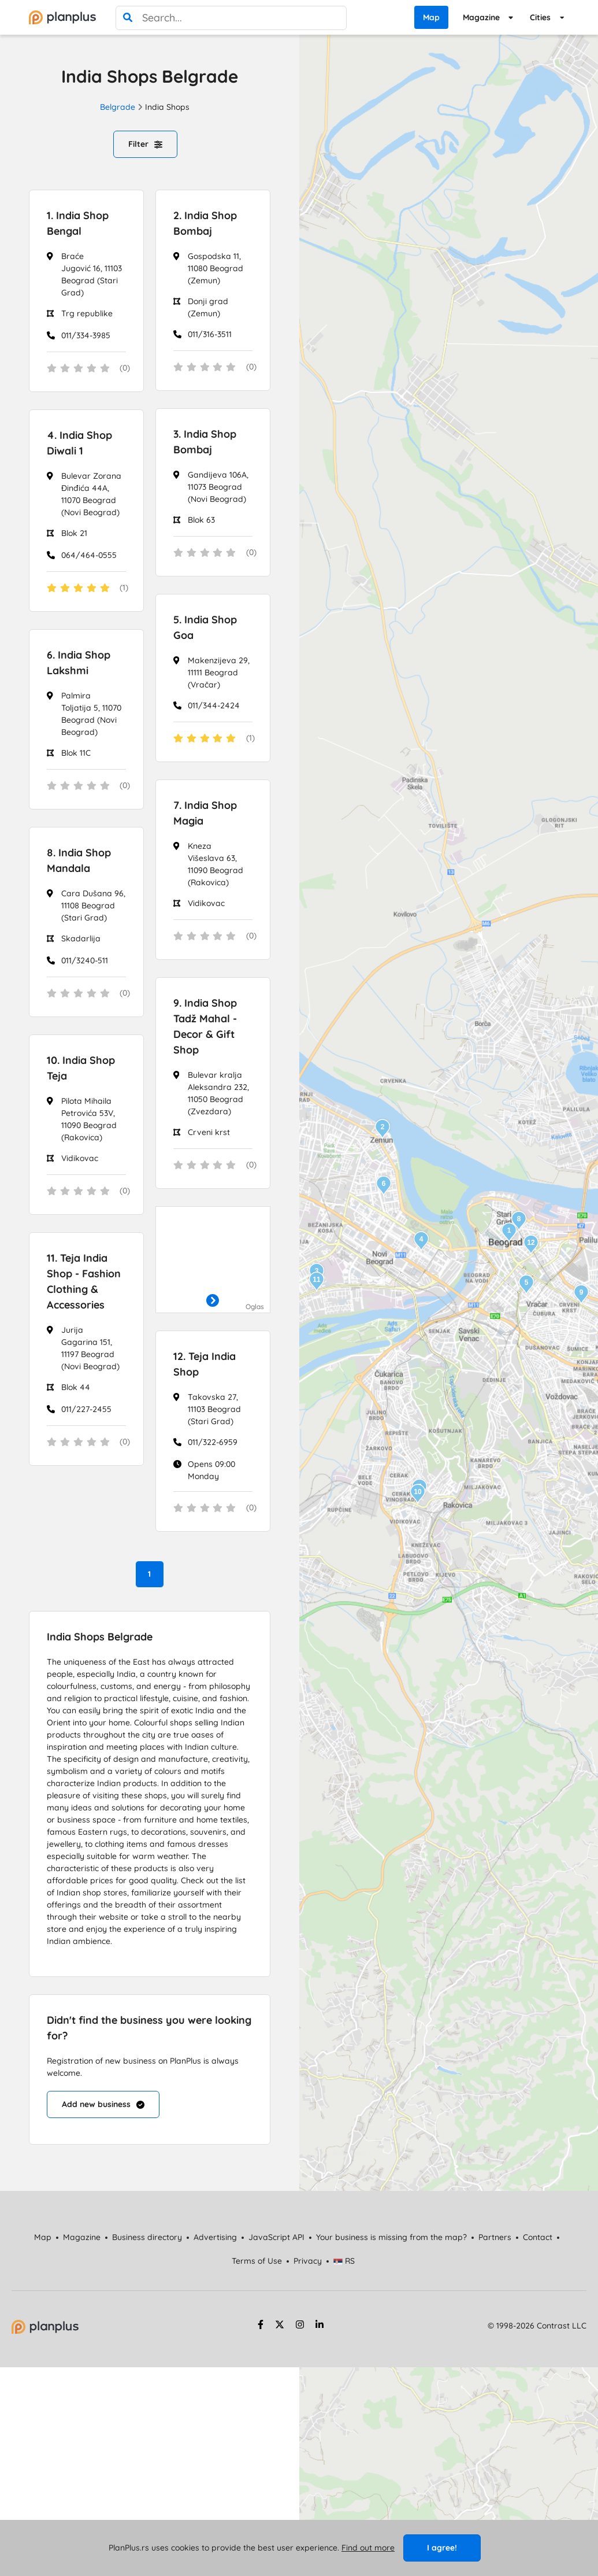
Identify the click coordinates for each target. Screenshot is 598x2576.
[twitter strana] (279, 2326)
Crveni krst (209, 1132)
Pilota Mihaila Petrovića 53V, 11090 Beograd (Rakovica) (89, 1119)
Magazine (481, 17)
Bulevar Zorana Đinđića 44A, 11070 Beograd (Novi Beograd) (91, 494)
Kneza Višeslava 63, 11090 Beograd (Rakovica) (215, 864)
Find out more (368, 2547)
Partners (494, 2237)
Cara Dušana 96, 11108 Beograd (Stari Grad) (93, 905)
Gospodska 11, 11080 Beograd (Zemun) (215, 268)
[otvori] (212, 1301)
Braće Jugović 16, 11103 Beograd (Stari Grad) (91, 274)
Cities (540, 17)
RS (344, 2261)
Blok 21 (74, 533)
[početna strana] (45, 2331)
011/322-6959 (212, 1442)
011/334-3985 (85, 335)
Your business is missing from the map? (391, 2237)
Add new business (103, 2104)
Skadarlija (81, 938)
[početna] (62, 17)
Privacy (308, 2261)
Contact (537, 2237)
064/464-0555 (89, 555)
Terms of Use (257, 2261)
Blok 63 (201, 520)
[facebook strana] (258, 2326)
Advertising (215, 2237)
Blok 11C (76, 753)
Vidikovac (206, 903)
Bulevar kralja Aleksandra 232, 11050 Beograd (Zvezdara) (218, 1093)
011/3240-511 (84, 960)
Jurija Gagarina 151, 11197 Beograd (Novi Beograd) (90, 1348)
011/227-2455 (86, 1409)
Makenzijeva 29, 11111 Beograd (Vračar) (219, 672)
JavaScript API (276, 2237)
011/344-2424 (214, 705)
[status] (86, 369)
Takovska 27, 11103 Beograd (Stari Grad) (214, 1409)
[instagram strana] (300, 2326)
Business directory (147, 2237)
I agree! (442, 2547)
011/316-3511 (210, 334)
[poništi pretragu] (334, 17)
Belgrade (117, 107)
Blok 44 (75, 1387)
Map (431, 17)
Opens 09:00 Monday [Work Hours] (211, 1470)
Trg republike (87, 313)
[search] (127, 17)
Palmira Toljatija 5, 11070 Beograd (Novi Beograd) (91, 713)
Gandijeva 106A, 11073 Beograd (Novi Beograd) (218, 487)
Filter (145, 144)
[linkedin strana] (319, 2326)
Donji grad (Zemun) (208, 307)
